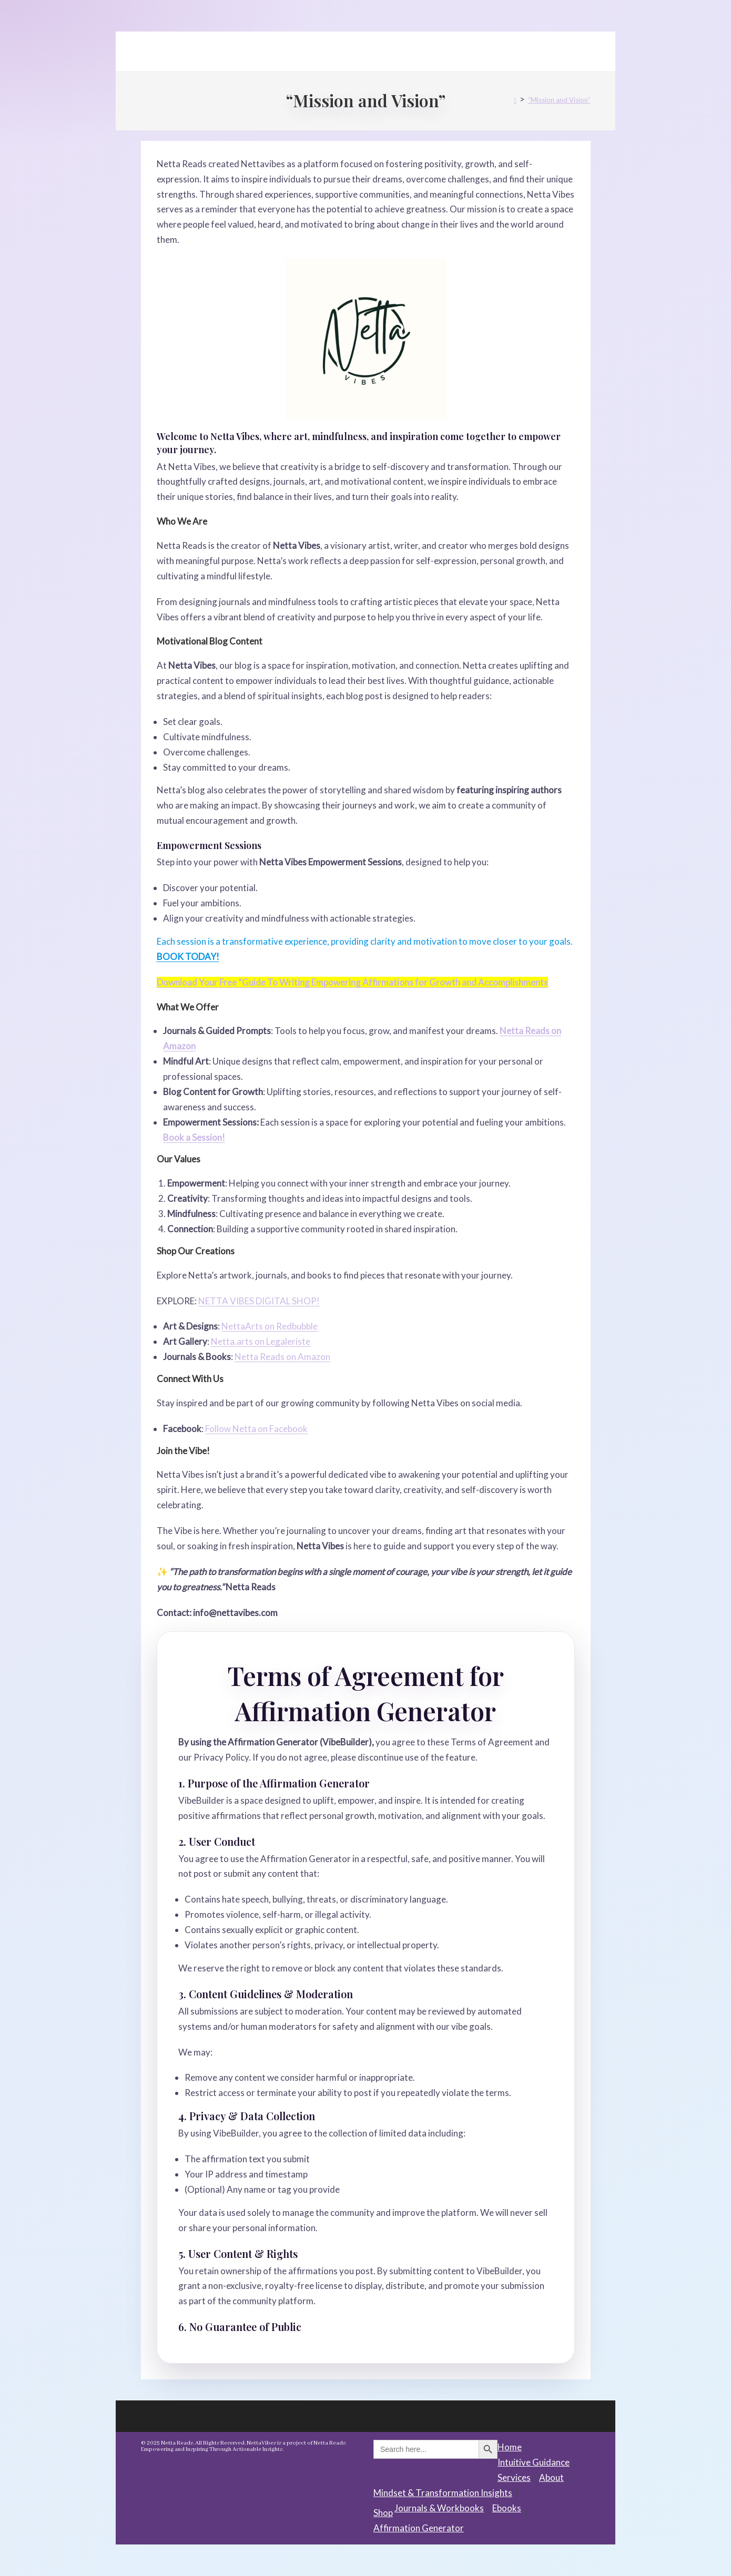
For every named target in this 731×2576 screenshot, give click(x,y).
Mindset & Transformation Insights (442, 2492)
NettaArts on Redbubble (269, 1326)
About (551, 2477)
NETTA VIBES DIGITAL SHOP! (259, 1300)
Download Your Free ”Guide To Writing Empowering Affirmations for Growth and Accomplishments (352, 982)
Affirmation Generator (418, 2527)
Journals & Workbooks (439, 2507)
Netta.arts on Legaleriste (260, 1341)
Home (510, 2446)
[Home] (515, 100)
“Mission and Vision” (559, 100)
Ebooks (506, 2507)
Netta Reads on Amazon (282, 1356)
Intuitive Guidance (534, 2462)
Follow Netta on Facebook (256, 1428)
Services (514, 2477)
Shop (383, 2512)
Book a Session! (194, 1137)
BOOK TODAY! (188, 956)
